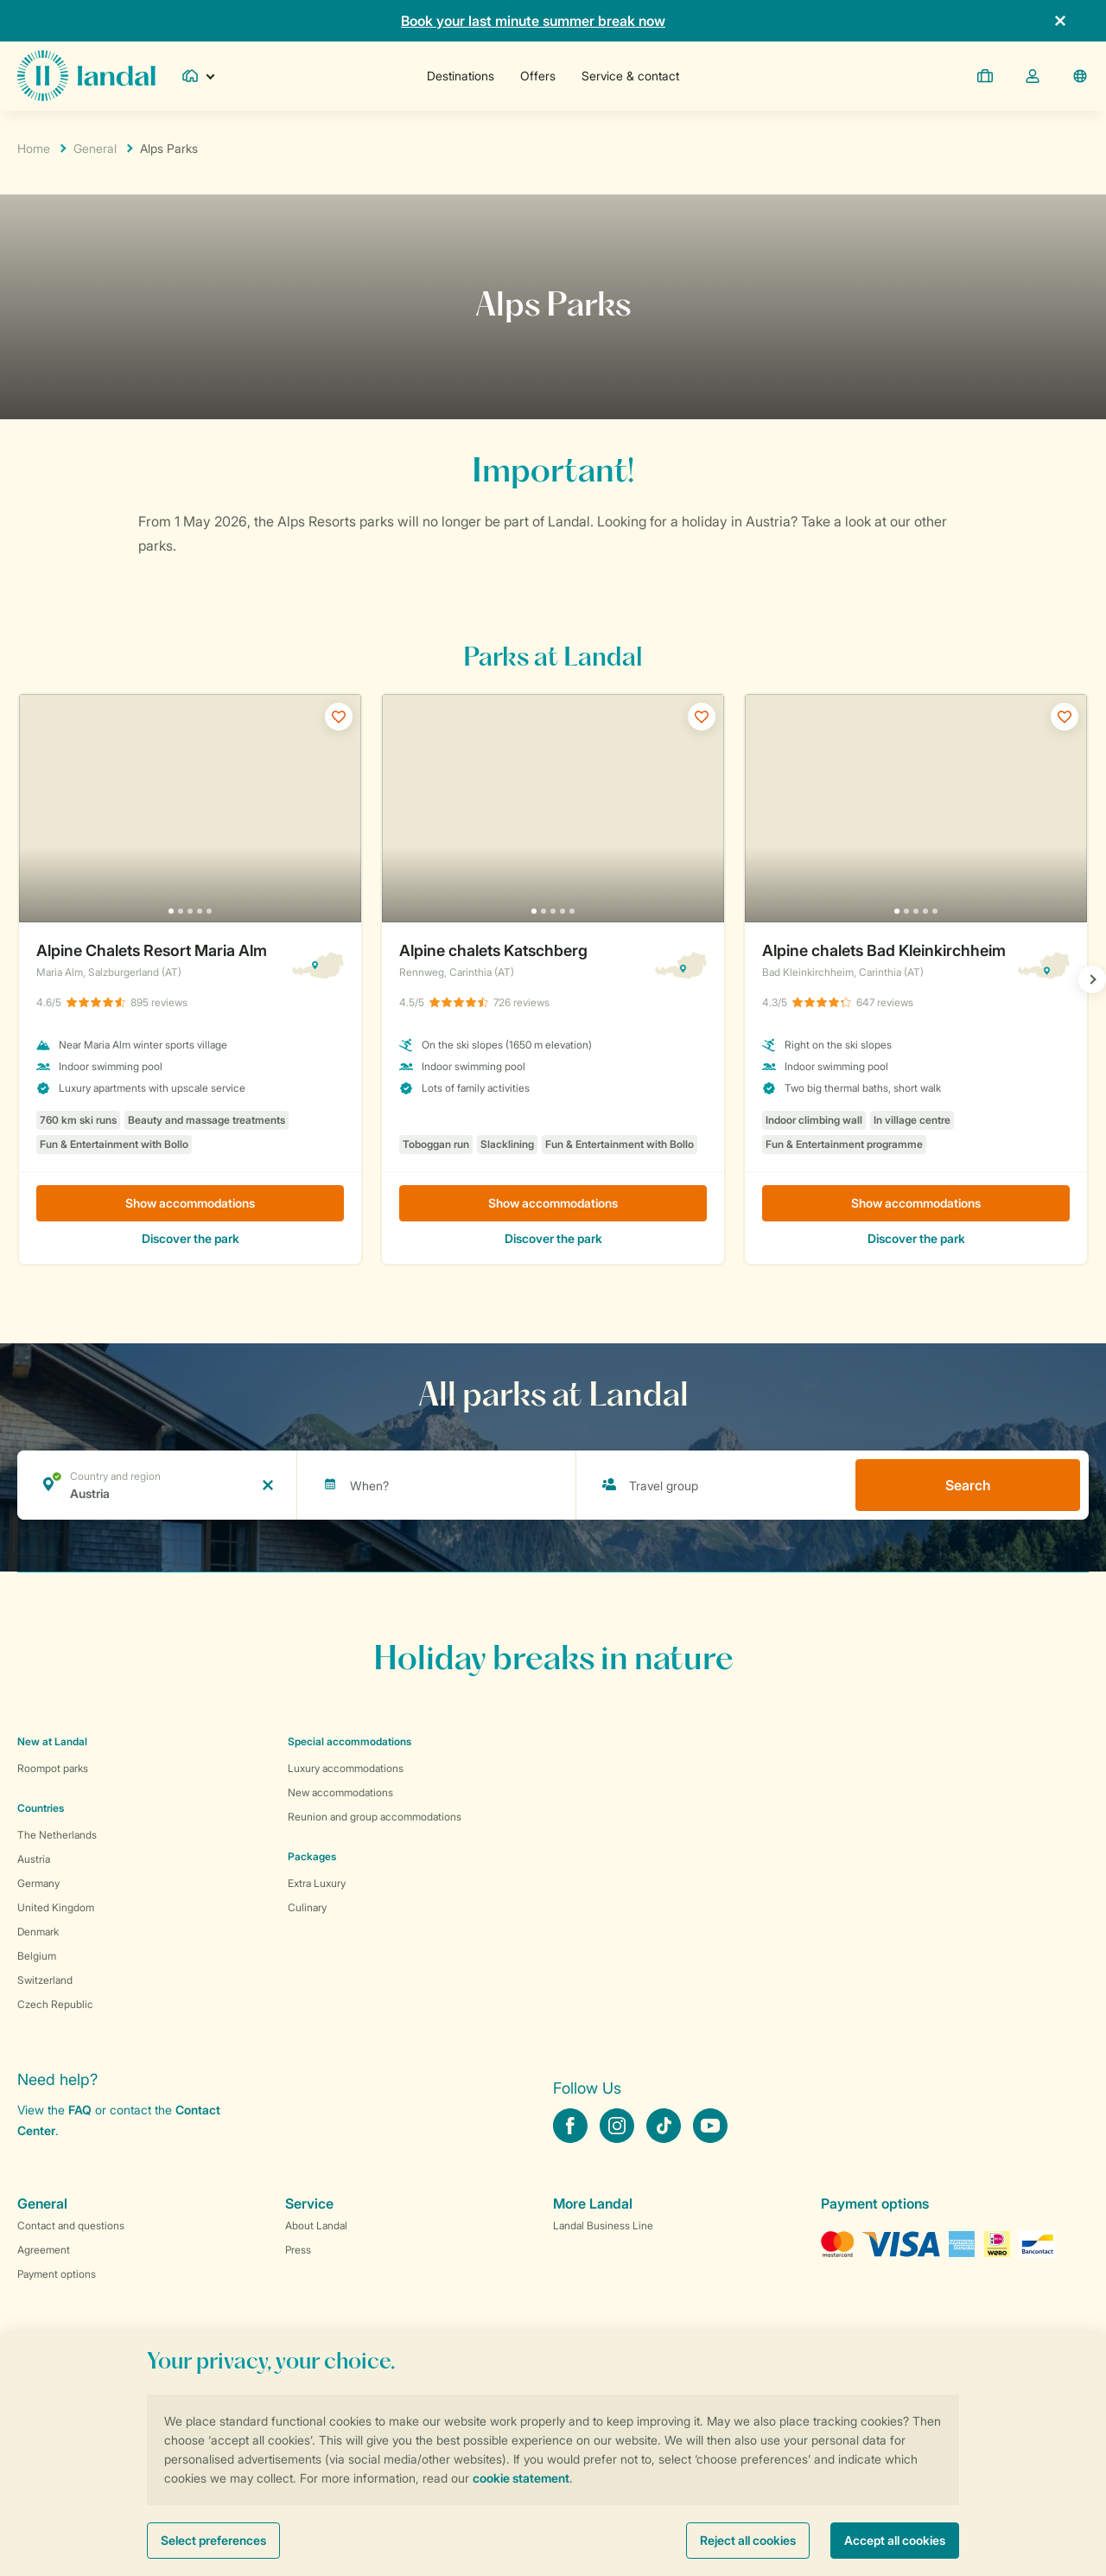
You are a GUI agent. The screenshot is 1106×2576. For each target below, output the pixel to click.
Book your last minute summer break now (533, 20)
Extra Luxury (317, 1883)
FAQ (80, 2109)
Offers (538, 75)
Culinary (307, 1907)
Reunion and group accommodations (374, 1816)
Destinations (460, 75)
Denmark (38, 1931)
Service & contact (630, 75)
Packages (312, 1856)
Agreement (43, 2249)
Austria (33, 1858)
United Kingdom (55, 1907)
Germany (38, 1883)
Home (33, 148)
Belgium (36, 1955)
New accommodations (340, 1792)
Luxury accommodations (346, 1768)
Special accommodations (349, 1741)
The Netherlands (57, 1834)
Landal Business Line (603, 2225)
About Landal (316, 2225)
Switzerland (45, 1979)
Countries (40, 1807)
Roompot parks (52, 1768)
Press (298, 2249)
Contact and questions (70, 2225)
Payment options (56, 2273)
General (95, 148)
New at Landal (52, 1741)
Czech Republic (55, 2004)
